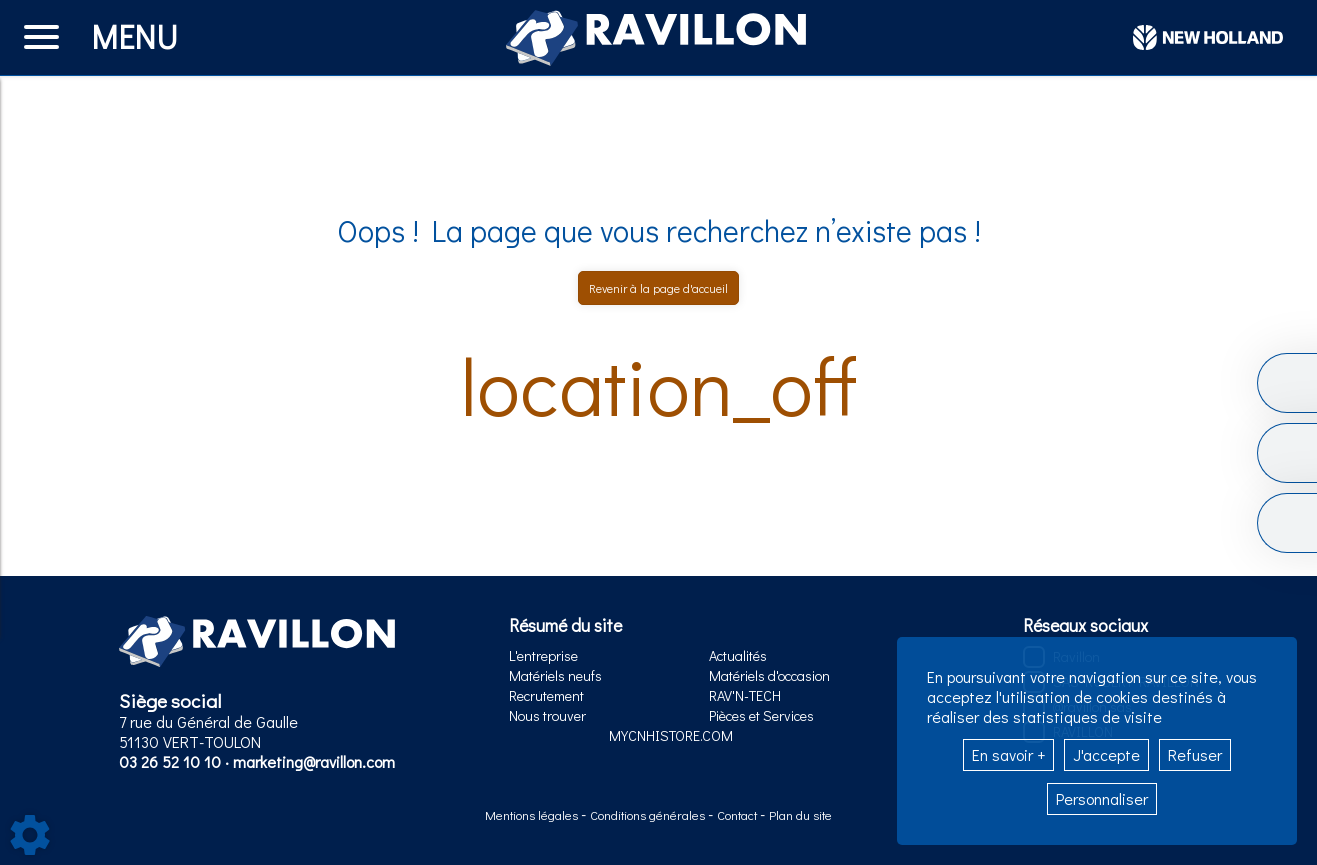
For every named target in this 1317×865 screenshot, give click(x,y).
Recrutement (546, 695)
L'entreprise (543, 655)
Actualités (738, 655)
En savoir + (1008, 754)
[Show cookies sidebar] (30, 835)
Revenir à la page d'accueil (658, 288)
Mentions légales (533, 815)
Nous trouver (547, 715)
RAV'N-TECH (745, 695)
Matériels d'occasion (769, 675)
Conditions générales (649, 815)
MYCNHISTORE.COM (671, 735)
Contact (738, 815)
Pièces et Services (761, 715)
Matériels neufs (555, 675)
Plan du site (800, 815)
